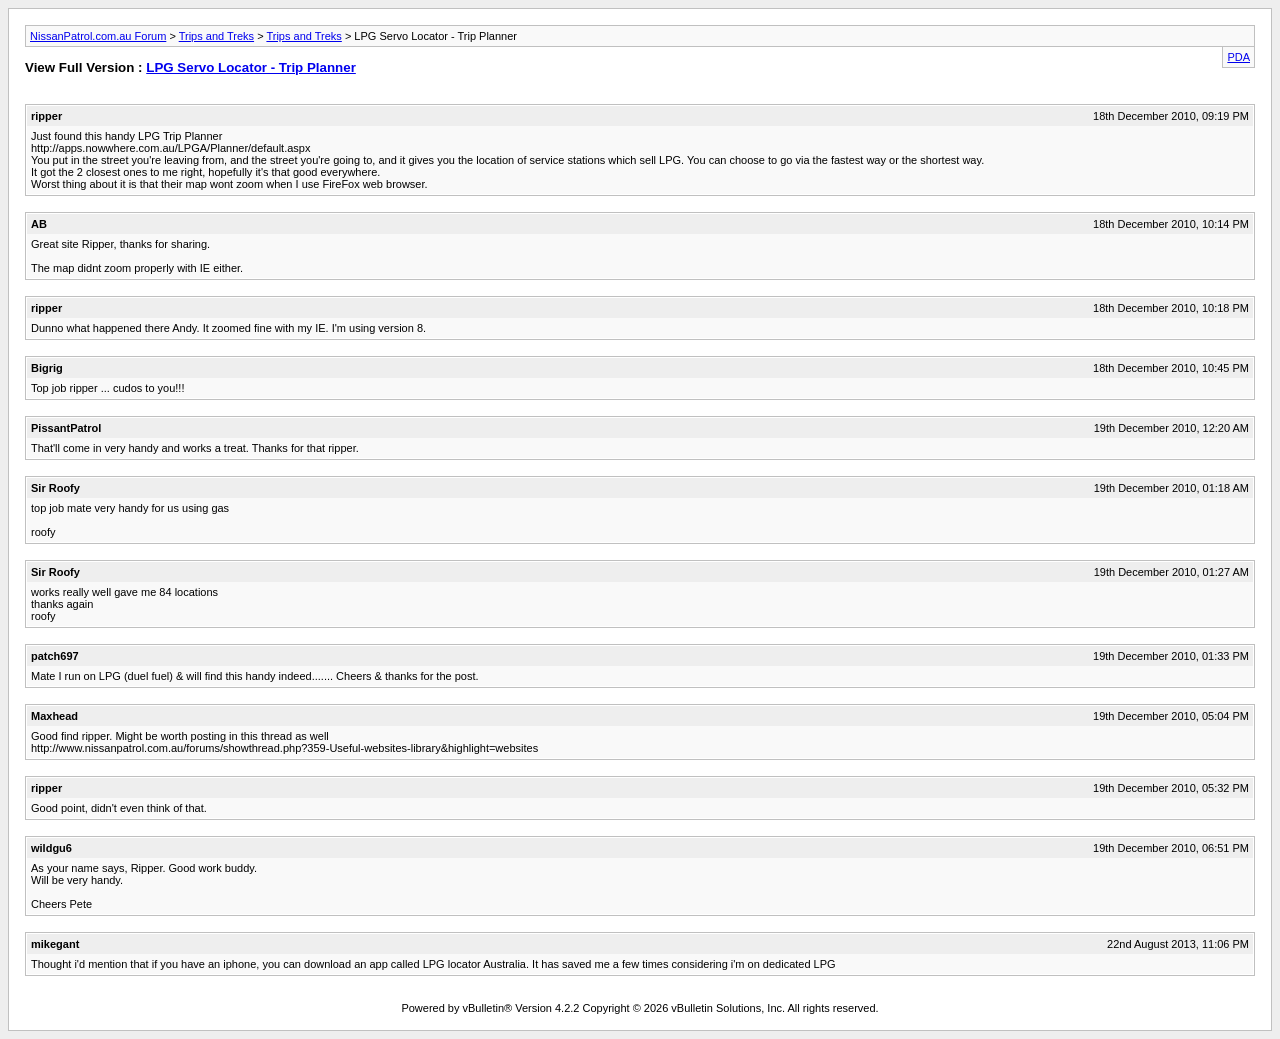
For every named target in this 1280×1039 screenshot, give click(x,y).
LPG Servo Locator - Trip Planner (251, 67)
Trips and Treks (216, 36)
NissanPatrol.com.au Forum (98, 36)
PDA (1238, 57)
